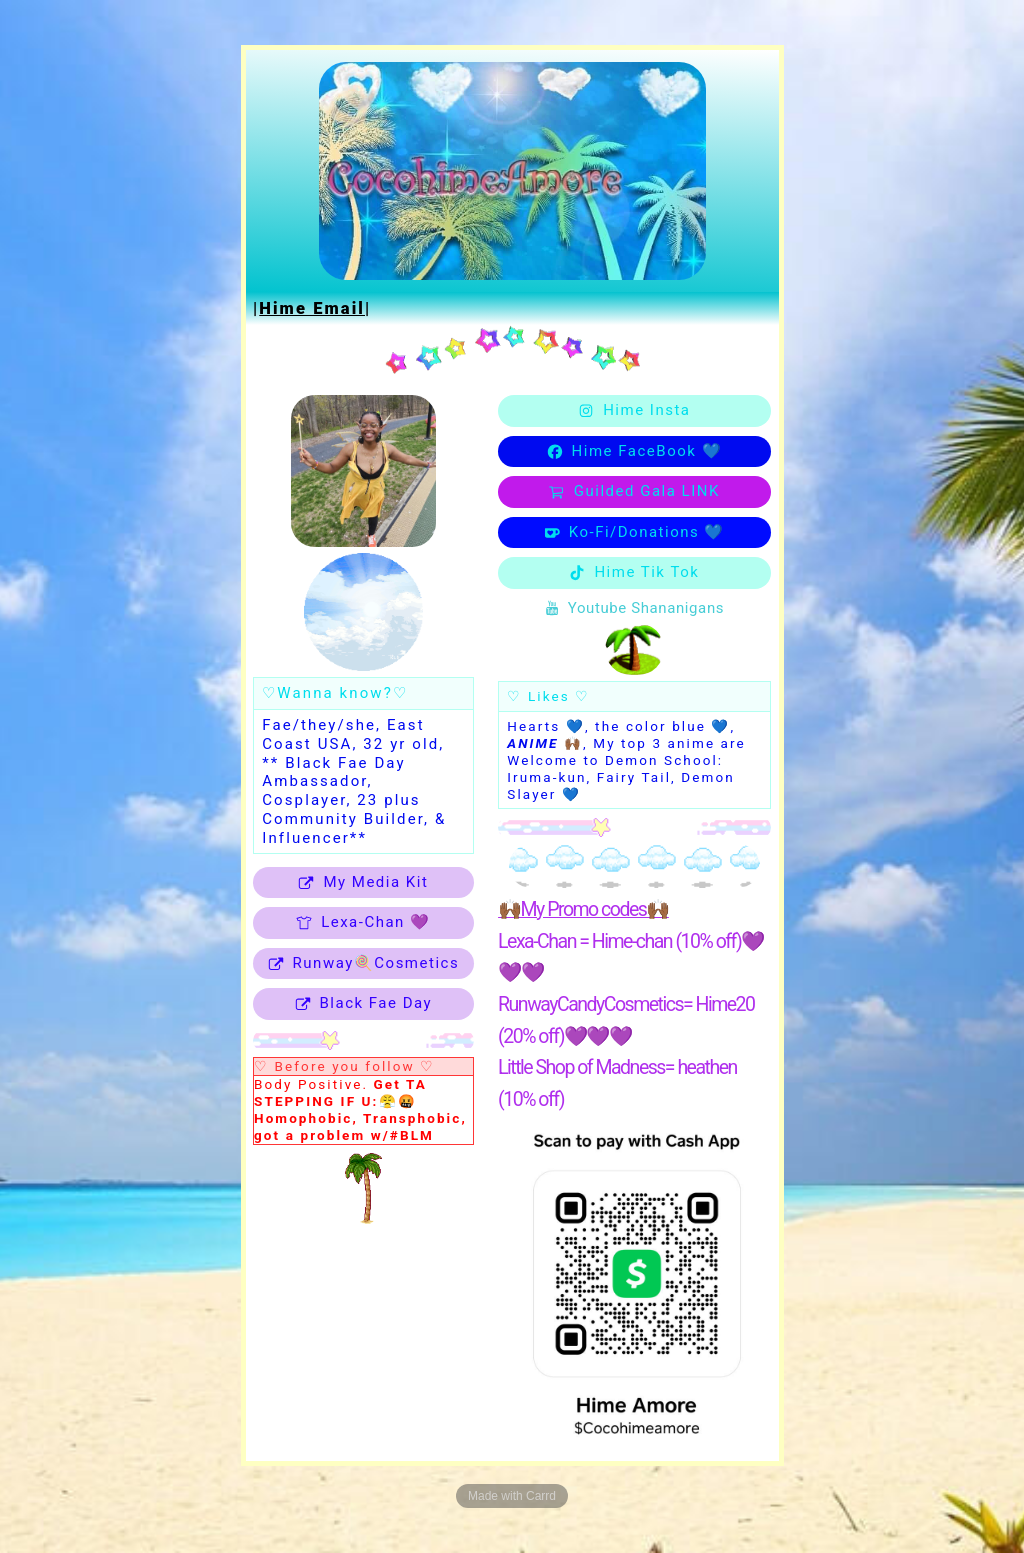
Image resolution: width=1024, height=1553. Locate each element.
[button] (363, 883)
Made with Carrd (512, 1496)
